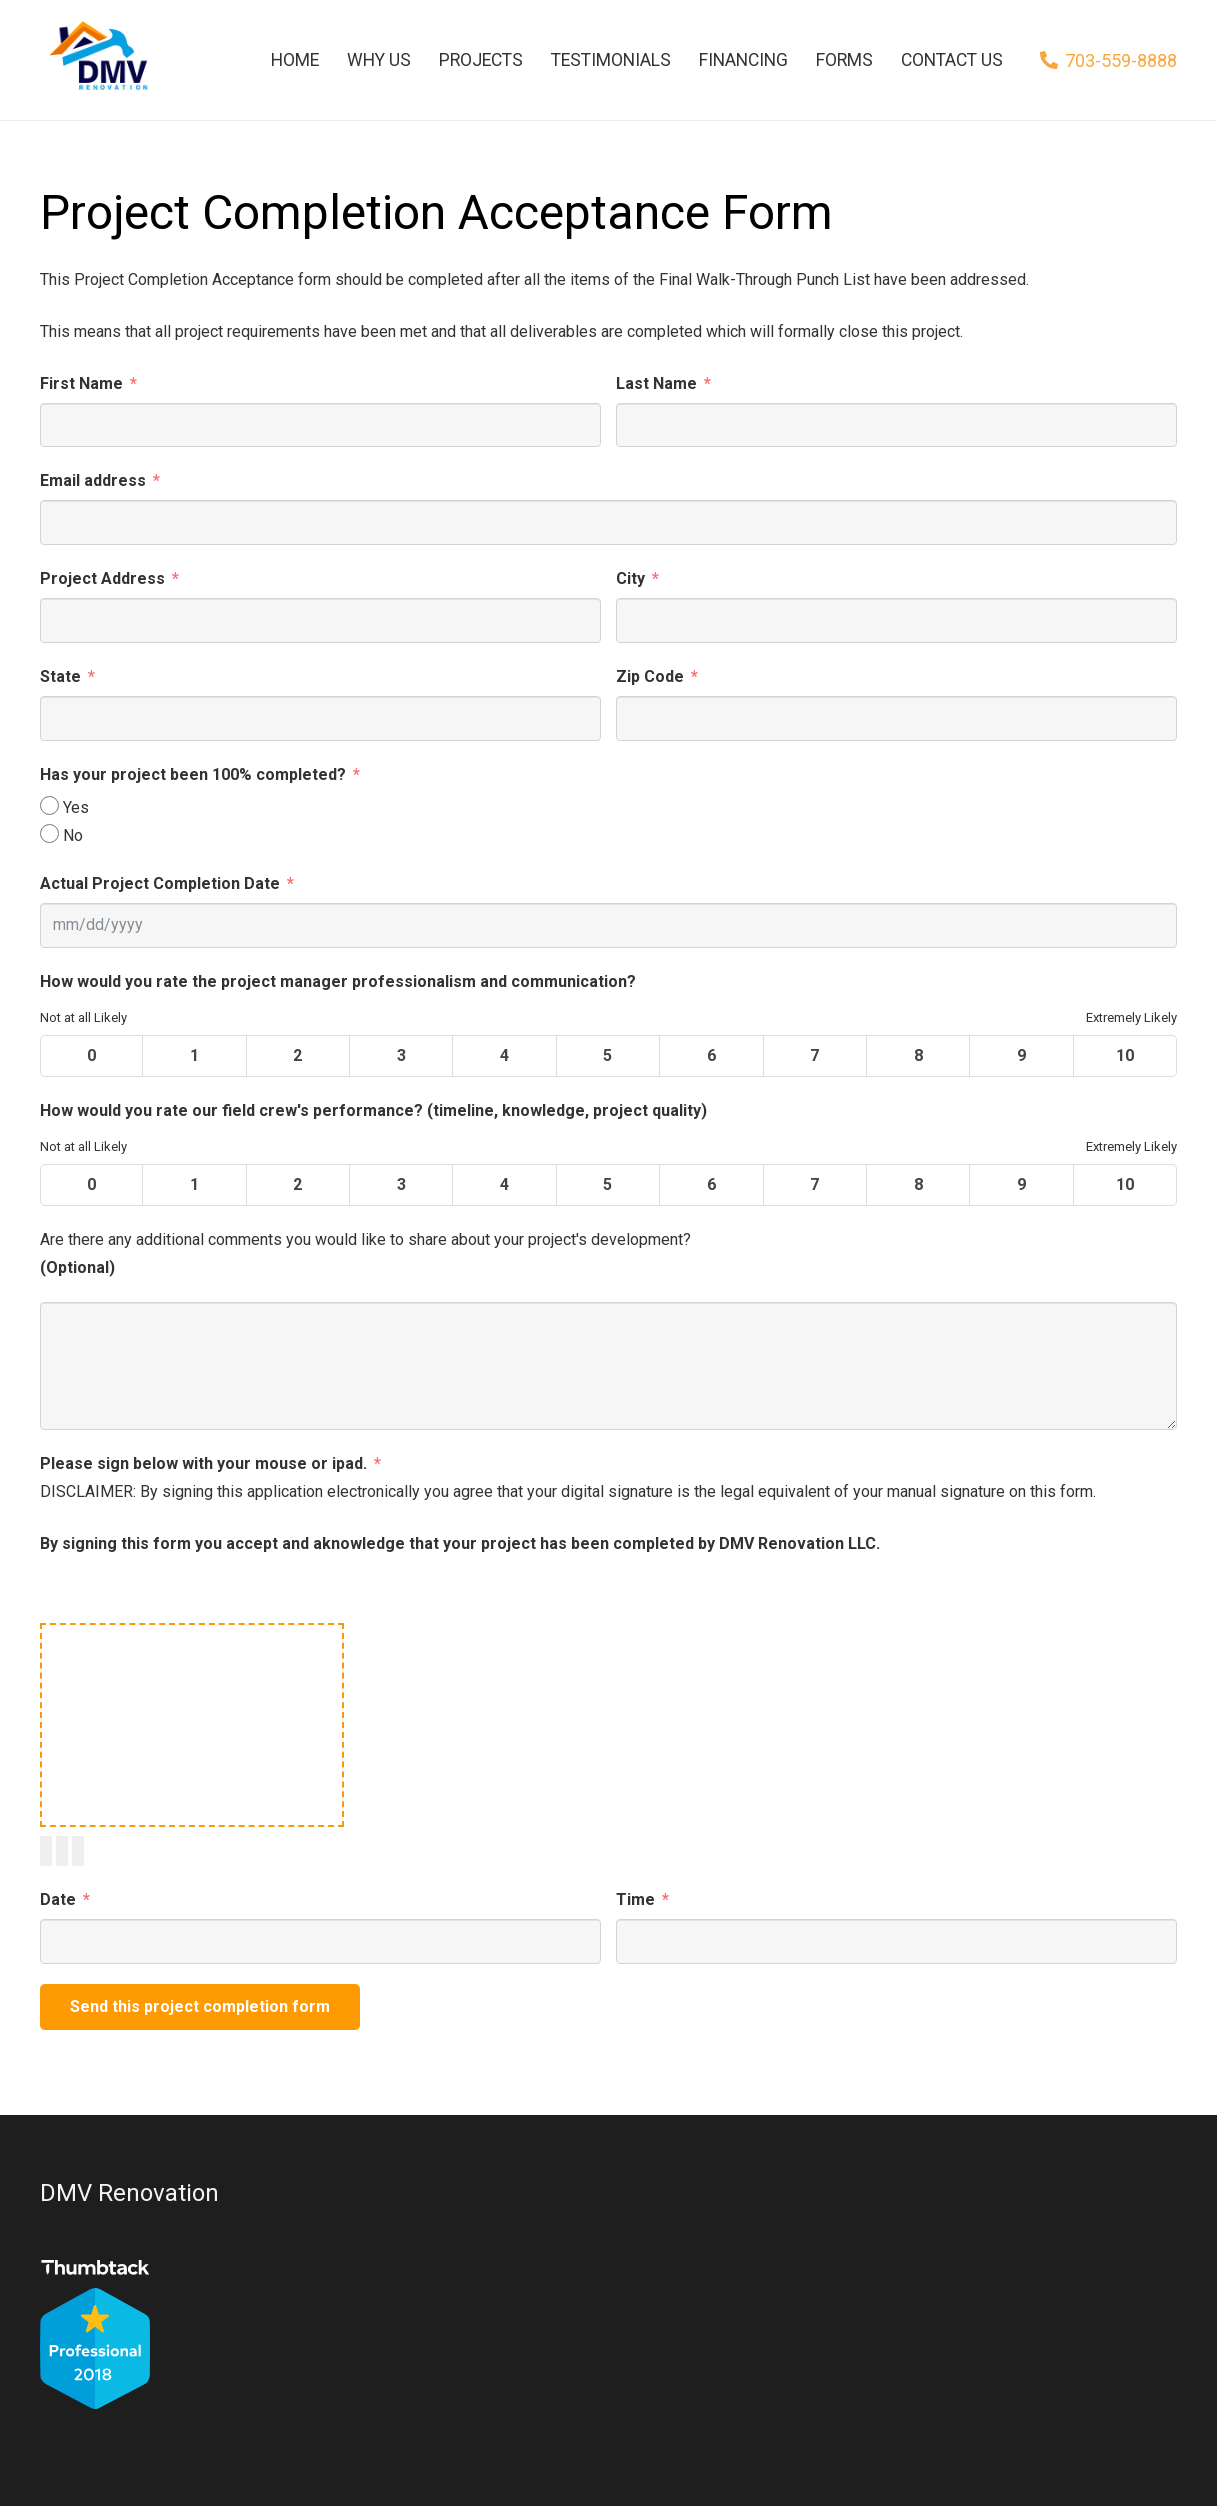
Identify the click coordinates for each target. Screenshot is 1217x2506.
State (60, 676)
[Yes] (49, 805)
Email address (93, 480)
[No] (49, 833)
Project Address (102, 578)
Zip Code (650, 676)
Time (635, 1899)
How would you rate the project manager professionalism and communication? (338, 981)
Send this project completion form (200, 2006)
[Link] (98, 60)
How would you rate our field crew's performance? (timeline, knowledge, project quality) (373, 1110)
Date (58, 1899)
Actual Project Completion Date (160, 883)
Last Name (656, 383)
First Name (81, 383)
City (630, 578)
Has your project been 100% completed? (193, 774)
